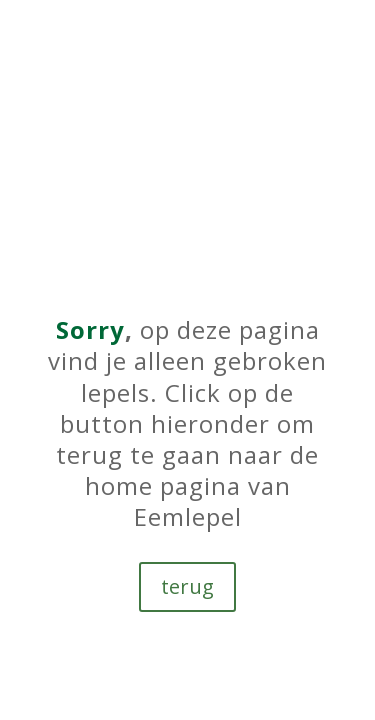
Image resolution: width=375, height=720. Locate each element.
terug (187, 586)
